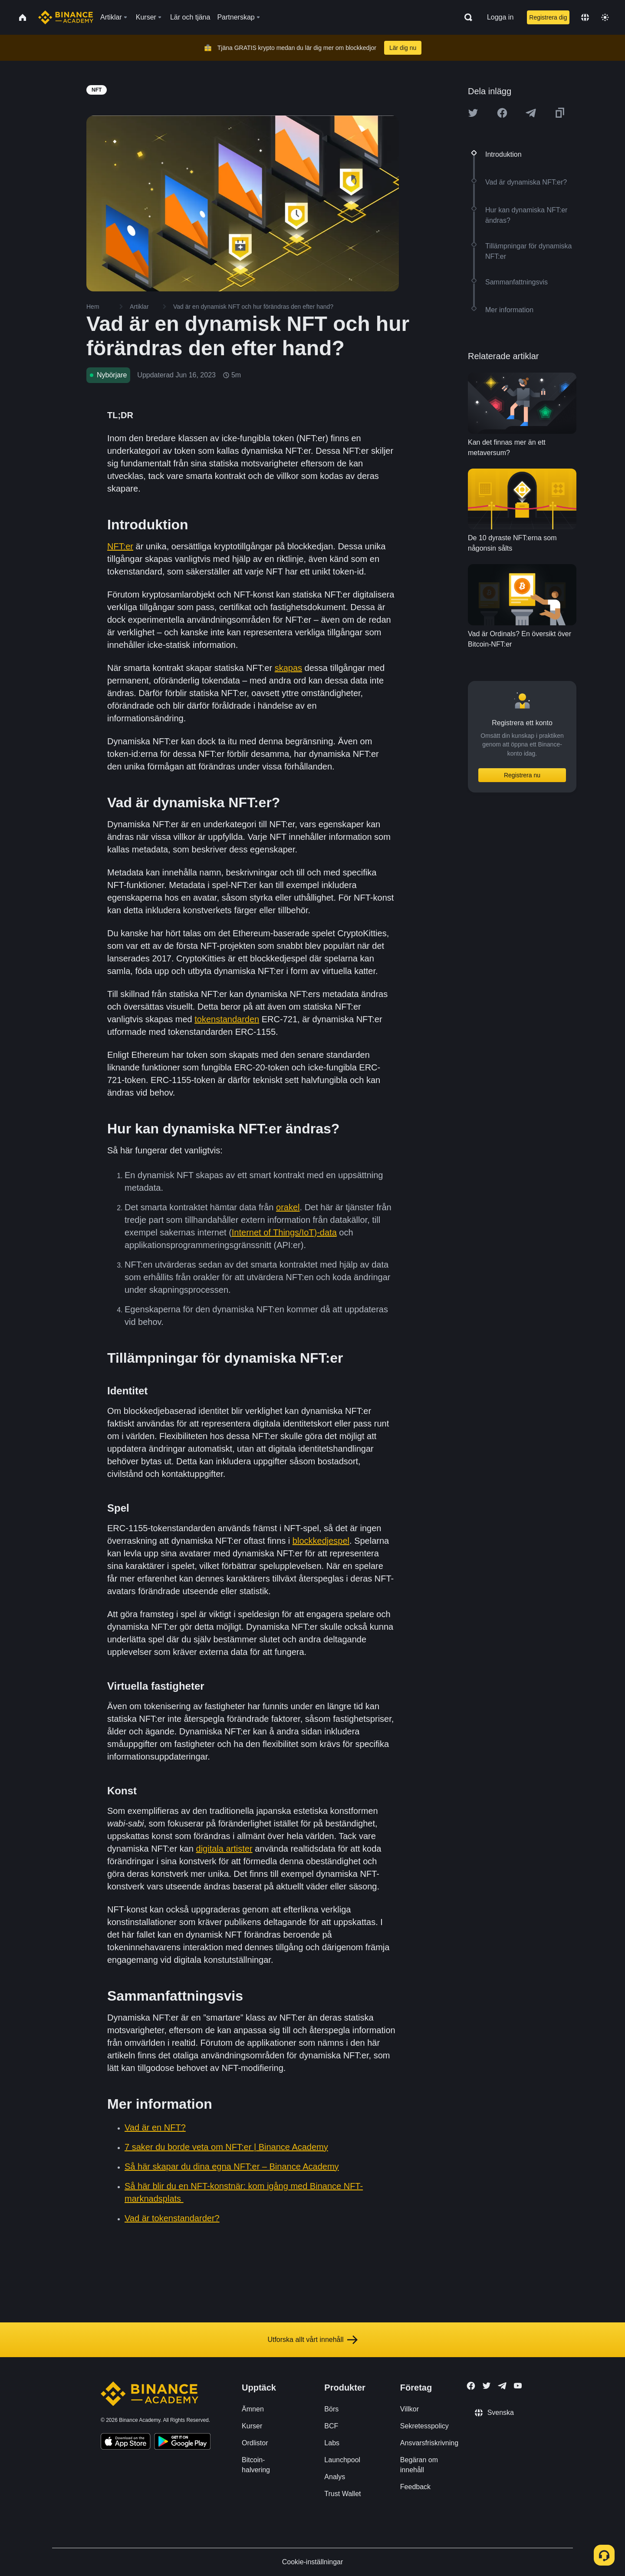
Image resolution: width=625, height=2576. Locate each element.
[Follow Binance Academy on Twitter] (486, 2385)
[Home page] (65, 17)
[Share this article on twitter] (473, 113)
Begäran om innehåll (419, 2465)
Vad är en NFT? (155, 2127)
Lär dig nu (402, 47)
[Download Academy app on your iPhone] (126, 2442)
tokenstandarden (226, 1019)
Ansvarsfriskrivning (429, 2443)
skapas (288, 668)
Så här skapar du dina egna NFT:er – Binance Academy (232, 2166)
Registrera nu (522, 775)
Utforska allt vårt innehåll (312, 2339)
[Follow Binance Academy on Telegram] (502, 2386)
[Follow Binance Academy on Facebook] (471, 2385)
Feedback (415, 2486)
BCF (331, 2426)
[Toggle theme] (605, 17)
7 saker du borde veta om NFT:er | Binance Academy (226, 2147)
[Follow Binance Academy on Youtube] (517, 2385)
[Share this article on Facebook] (502, 113)
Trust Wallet (342, 2493)
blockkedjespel (321, 1541)
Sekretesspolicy (424, 2426)
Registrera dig (548, 17)
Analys (334, 2476)
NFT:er (120, 546)
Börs (331, 2409)
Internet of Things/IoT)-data (284, 1232)
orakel (287, 1207)
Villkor (409, 2409)
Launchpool (342, 2460)
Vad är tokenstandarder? (172, 2218)
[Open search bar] (466, 17)
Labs (331, 2443)
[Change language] (585, 17)
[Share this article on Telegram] (531, 113)
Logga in (500, 17)
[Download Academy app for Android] (182, 2442)
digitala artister (224, 1848)
